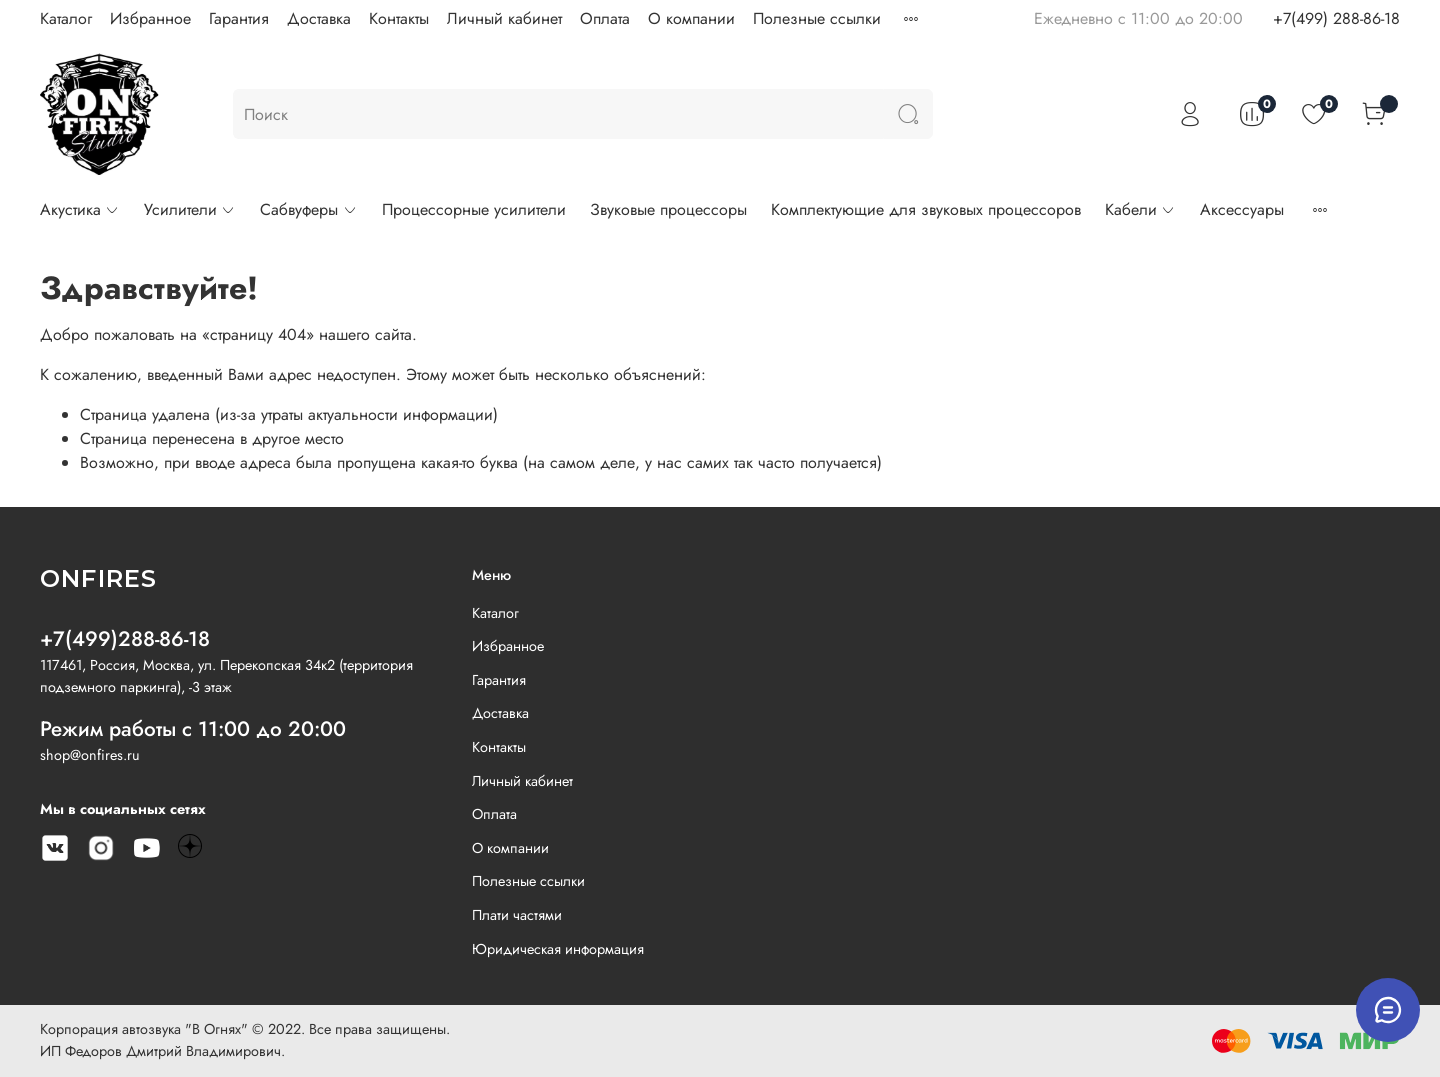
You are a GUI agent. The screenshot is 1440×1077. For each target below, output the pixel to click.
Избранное (150, 18)
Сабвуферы (308, 209)
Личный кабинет (504, 18)
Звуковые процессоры (668, 209)
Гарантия (239, 18)
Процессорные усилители (474, 209)
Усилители (190, 209)
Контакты (399, 18)
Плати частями (517, 915)
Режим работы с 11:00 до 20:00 (193, 729)
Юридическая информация (558, 949)
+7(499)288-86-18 (125, 639)
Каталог (66, 18)
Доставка (319, 18)
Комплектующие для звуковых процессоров (926, 209)
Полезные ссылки (817, 18)
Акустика (80, 209)
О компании (691, 18)
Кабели (1140, 209)
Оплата (605, 18)
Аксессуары (1242, 209)
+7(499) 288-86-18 (1336, 18)
